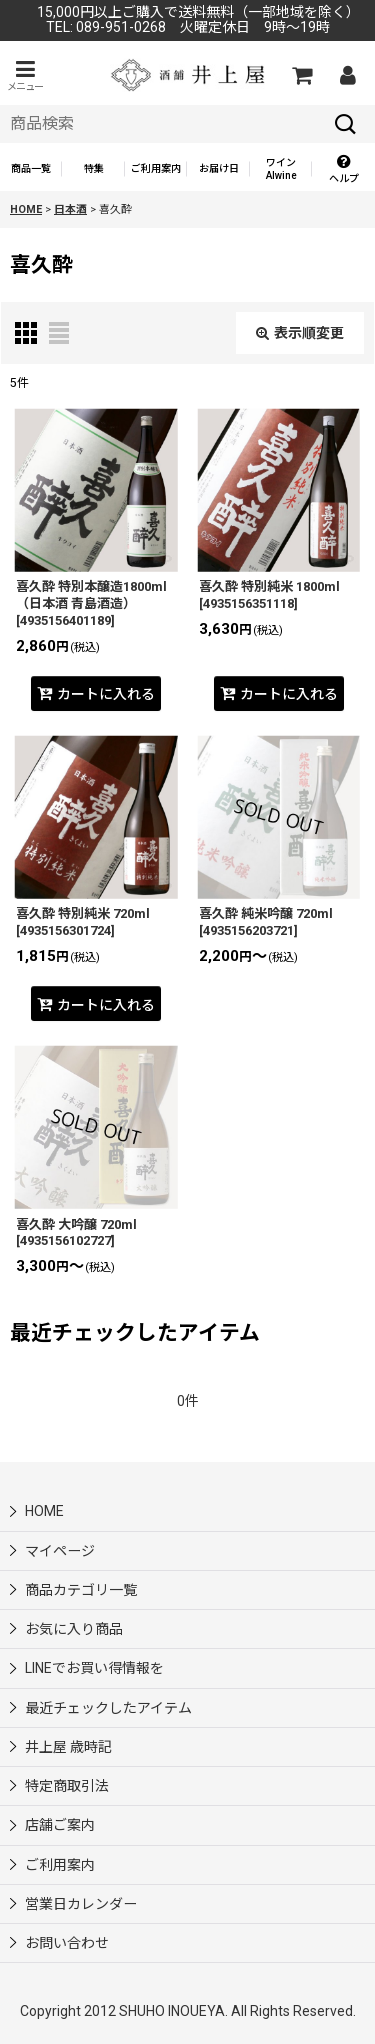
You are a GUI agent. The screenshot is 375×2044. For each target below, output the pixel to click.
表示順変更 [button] (300, 333)
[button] (25, 75)
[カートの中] (301, 75)
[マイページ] (347, 75)
